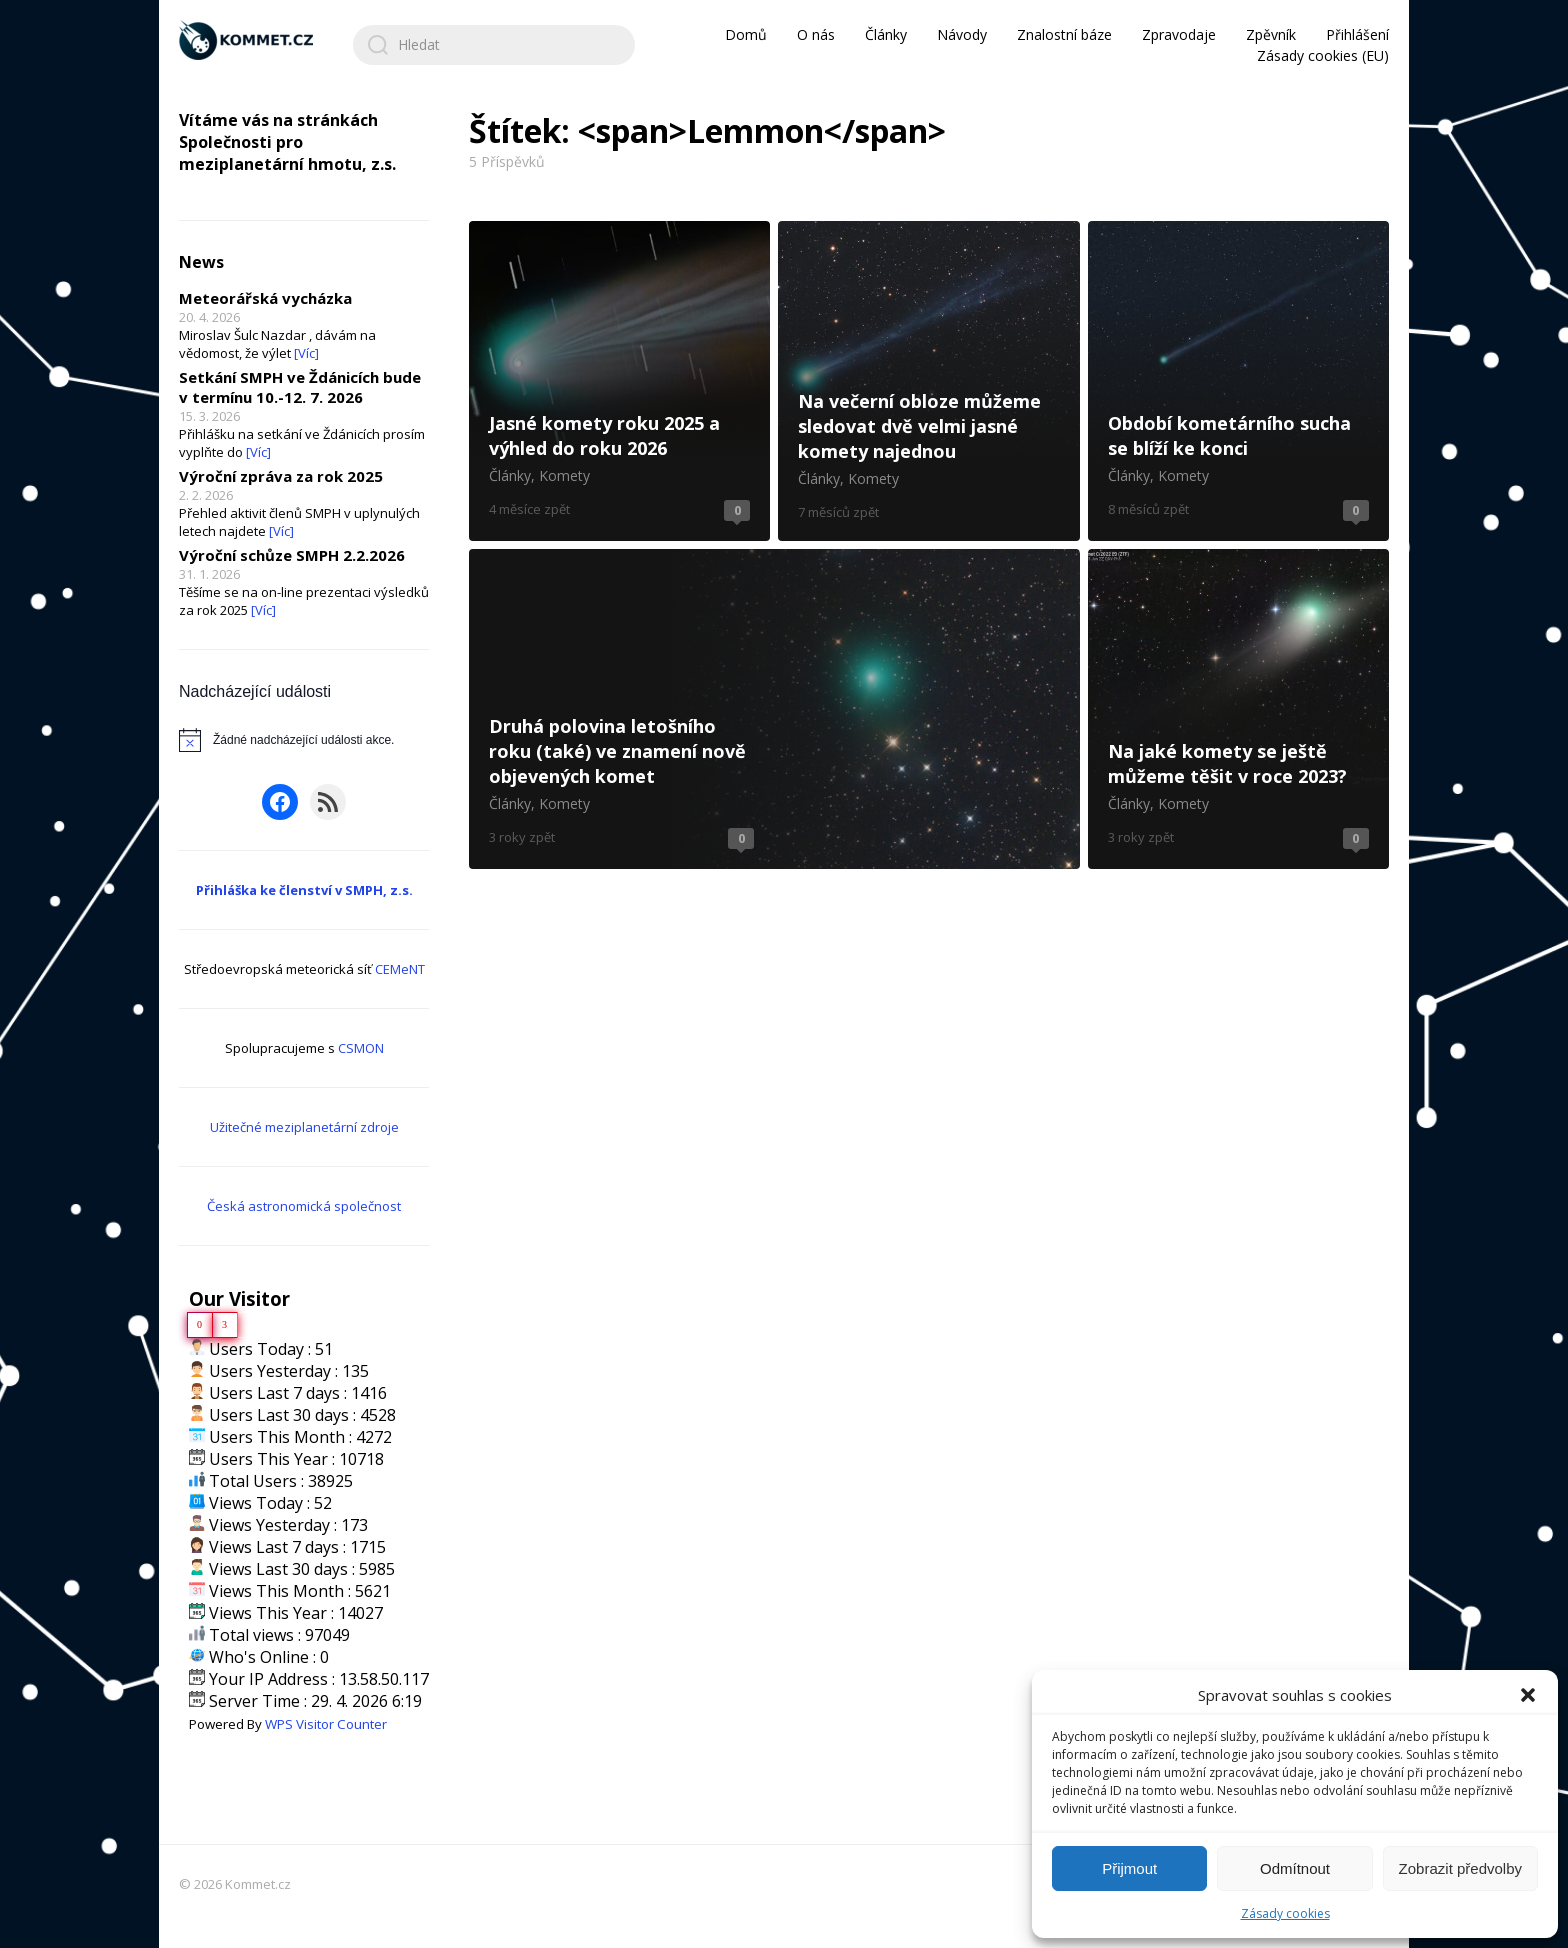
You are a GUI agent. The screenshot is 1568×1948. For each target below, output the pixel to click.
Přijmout (1129, 1868)
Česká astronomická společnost (304, 1206)
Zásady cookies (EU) (1323, 55)
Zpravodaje (1179, 34)
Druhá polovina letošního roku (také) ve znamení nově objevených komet (774, 709)
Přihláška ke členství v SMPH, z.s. (304, 890)
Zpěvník (1271, 34)
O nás (816, 34)
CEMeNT (400, 969)
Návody (962, 34)
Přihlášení (1357, 34)
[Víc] (306, 353)
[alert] (304, 740)
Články (886, 34)
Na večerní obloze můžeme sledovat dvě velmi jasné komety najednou (928, 381)
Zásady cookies (1285, 1913)
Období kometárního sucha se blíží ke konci (1238, 381)
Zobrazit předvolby (1460, 1868)
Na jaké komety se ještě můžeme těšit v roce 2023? (1238, 709)
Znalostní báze (1064, 34)
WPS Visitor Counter (326, 1724)
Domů (746, 34)
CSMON (361, 1048)
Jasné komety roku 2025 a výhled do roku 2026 (619, 381)
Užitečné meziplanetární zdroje (304, 1127)
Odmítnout (1295, 1868)
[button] (1528, 1695)
